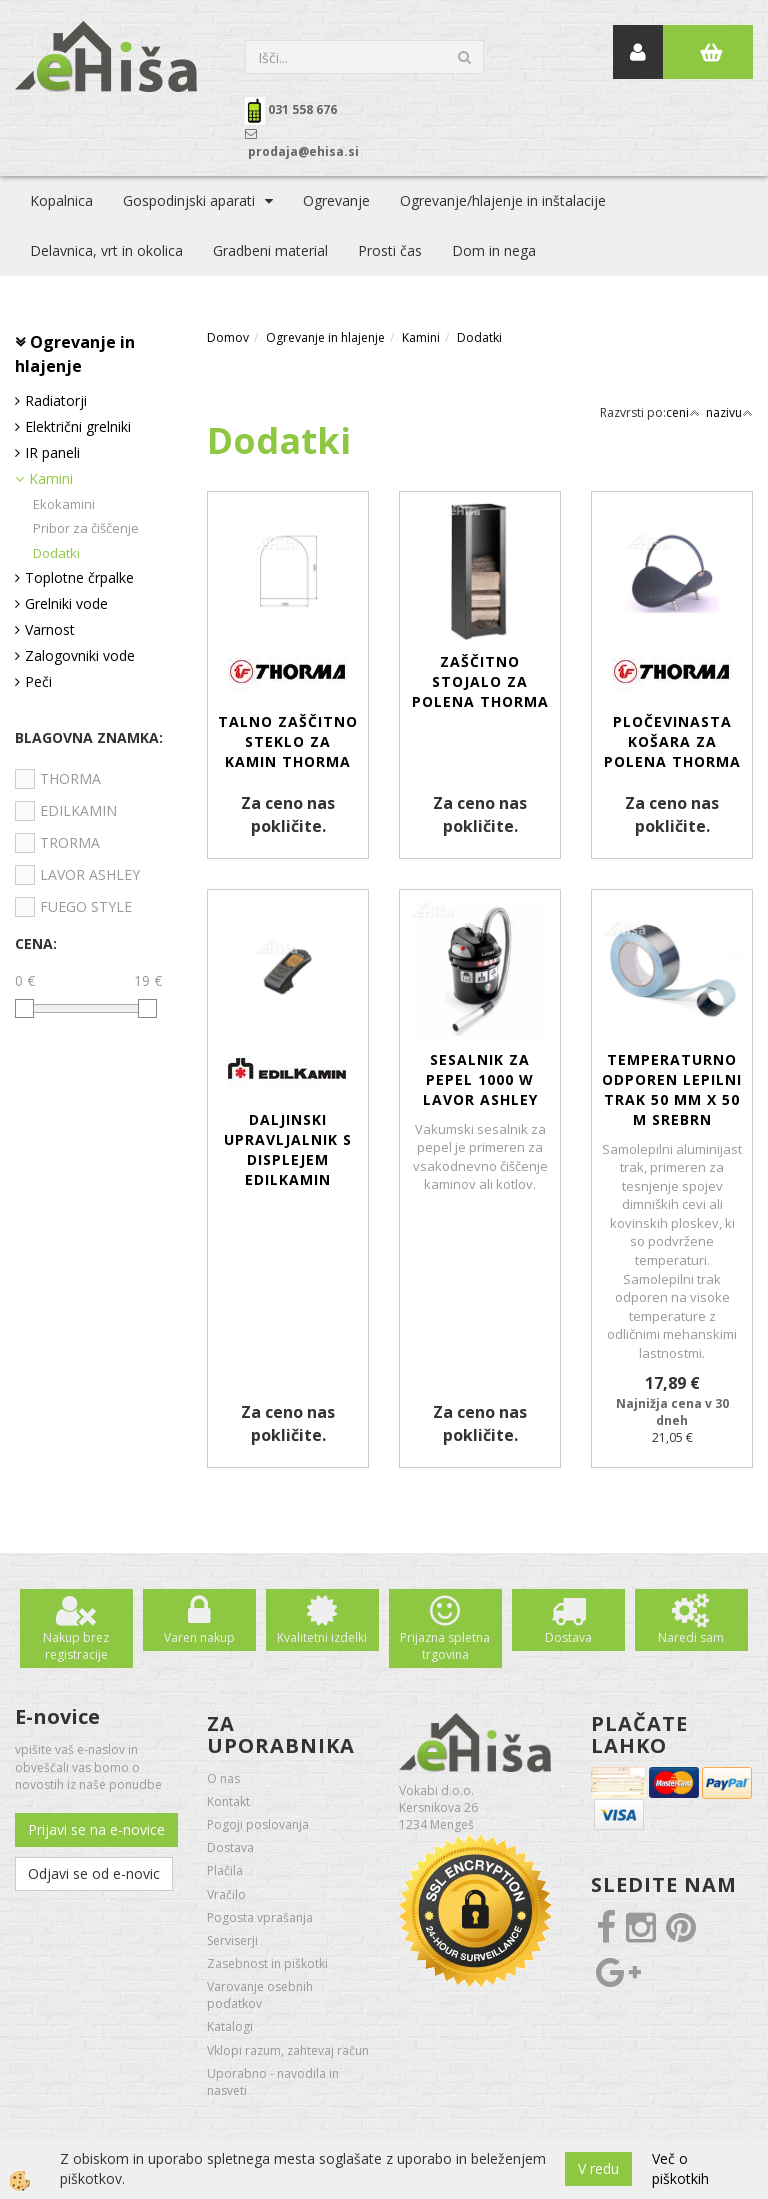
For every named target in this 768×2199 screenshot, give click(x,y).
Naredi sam (691, 1637)
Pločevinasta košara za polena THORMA (672, 741)
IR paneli (52, 452)
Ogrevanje (336, 200)
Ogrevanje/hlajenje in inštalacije (503, 200)
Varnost (50, 629)
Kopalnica (61, 200)
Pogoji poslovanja (258, 1824)
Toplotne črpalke (79, 577)
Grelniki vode (66, 603)
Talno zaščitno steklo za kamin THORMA (288, 741)
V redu (598, 2168)
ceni (683, 412)
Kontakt (228, 1801)
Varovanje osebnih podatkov (260, 1995)
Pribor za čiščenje (86, 528)
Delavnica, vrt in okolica (106, 250)
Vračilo (226, 1894)
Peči (38, 681)
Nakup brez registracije (76, 1646)
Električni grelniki (78, 426)
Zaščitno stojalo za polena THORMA (480, 681)
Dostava (568, 1637)
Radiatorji (56, 400)
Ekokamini (64, 504)
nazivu (729, 412)
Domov (228, 337)
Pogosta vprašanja (260, 1917)
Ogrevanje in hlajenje (325, 337)
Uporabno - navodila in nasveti (273, 2082)
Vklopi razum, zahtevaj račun (288, 2050)
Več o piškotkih (680, 2168)
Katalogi (230, 2026)
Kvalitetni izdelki (322, 1637)
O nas (223, 1778)
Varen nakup (199, 1637)
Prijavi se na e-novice (96, 1829)
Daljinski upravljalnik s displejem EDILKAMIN (288, 1149)
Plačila (225, 1870)
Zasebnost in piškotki (267, 1963)
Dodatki (56, 553)
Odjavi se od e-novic (94, 1873)
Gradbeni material (270, 250)
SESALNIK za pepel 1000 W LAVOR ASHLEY (480, 1079)
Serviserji (232, 1940)
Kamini (51, 478)
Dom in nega (494, 250)
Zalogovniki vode (80, 655)
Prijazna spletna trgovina (445, 1646)
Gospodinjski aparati (189, 200)
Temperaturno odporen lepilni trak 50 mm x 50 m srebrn (672, 1089)
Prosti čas (390, 250)
